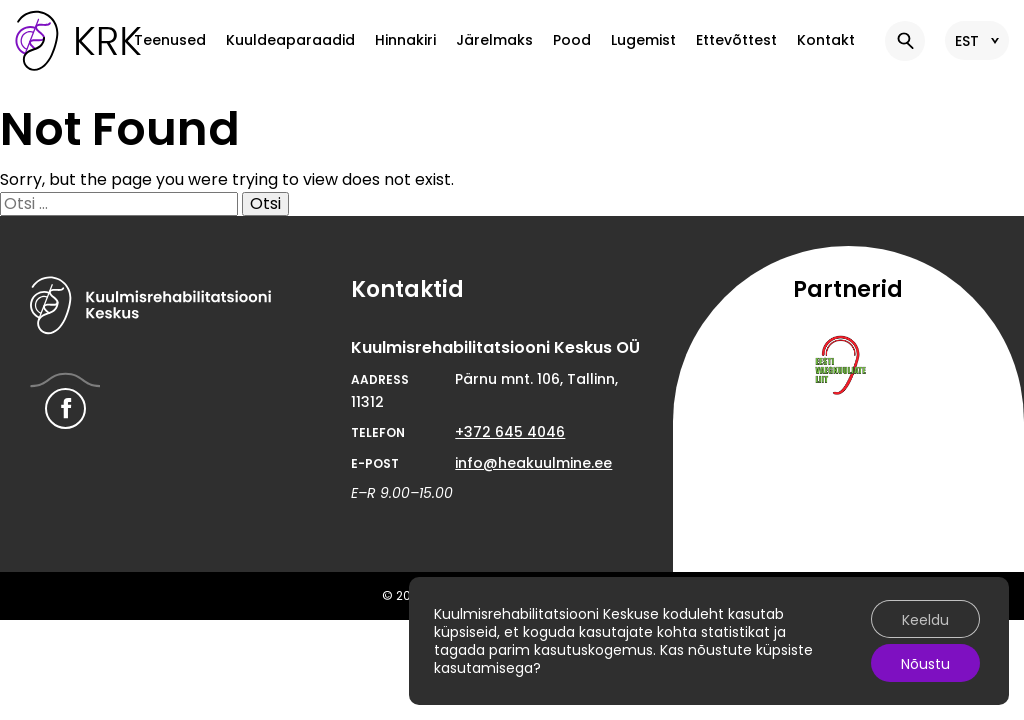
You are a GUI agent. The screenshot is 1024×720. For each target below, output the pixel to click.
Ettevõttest (736, 40)
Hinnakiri (405, 40)
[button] (905, 41)
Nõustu (925, 664)
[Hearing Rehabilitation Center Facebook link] (65, 408)
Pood (572, 40)
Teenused (170, 40)
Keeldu (925, 620)
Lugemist (643, 40)
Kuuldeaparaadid (290, 40)
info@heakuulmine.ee (533, 463)
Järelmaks (494, 40)
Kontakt (826, 40)
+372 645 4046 (510, 432)
